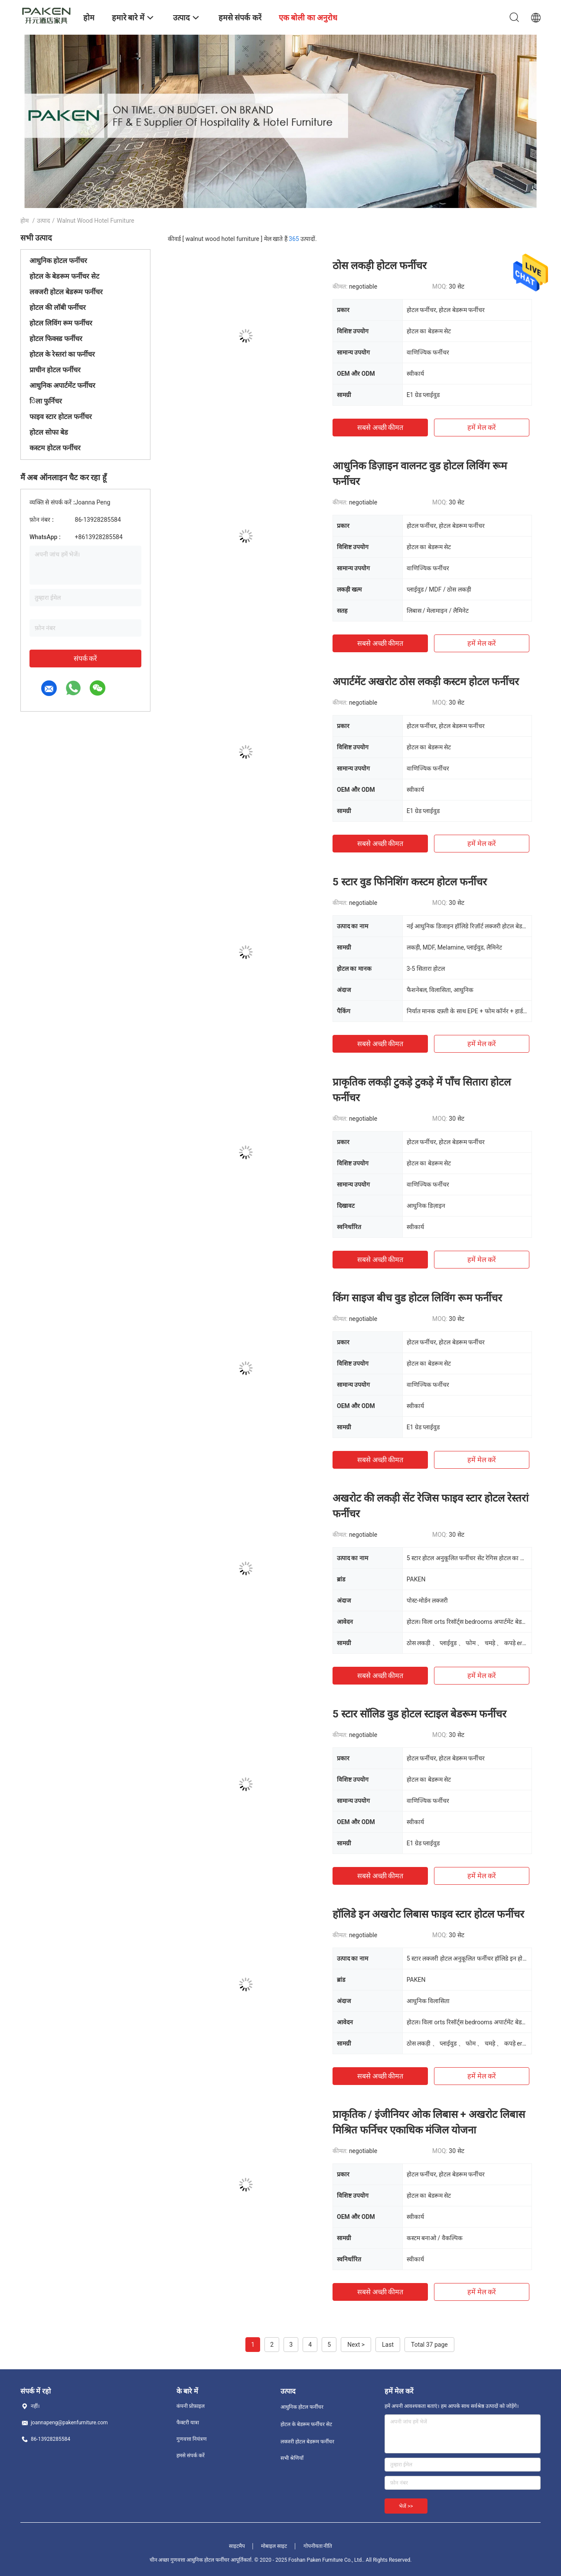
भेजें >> (406, 2506)
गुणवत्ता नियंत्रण (191, 2439)
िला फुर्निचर (45, 401)
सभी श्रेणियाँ (291, 2458)
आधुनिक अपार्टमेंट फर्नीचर (62, 385)
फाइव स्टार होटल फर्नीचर (60, 417)
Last (388, 2344)
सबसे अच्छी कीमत (380, 427)
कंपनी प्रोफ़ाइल (190, 2406)
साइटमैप (237, 2546)
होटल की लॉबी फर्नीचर (57, 307)
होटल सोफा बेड (48, 432)
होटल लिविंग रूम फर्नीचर (60, 323)
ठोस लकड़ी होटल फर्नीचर (380, 266)
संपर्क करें (86, 658)
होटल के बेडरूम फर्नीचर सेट (64, 276)
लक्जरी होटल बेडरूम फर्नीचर (66, 292)
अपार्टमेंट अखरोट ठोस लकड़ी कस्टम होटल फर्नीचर (426, 682)
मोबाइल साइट (274, 2546)
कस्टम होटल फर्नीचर (55, 448)
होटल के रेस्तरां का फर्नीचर (62, 354)
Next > (356, 2344)
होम (24, 220)
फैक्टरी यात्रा (187, 2423)
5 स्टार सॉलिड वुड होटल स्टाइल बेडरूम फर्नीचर (419, 1714)
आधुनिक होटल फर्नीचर (58, 261)
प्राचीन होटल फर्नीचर (55, 370)
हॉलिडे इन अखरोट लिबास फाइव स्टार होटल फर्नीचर (428, 1914)
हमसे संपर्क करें (190, 2455)
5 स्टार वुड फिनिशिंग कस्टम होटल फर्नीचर (410, 882)
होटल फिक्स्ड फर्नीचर (55, 339)
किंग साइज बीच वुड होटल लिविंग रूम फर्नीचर (417, 1298)
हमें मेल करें (481, 427)
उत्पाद (43, 220)
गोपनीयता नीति (318, 2546)
